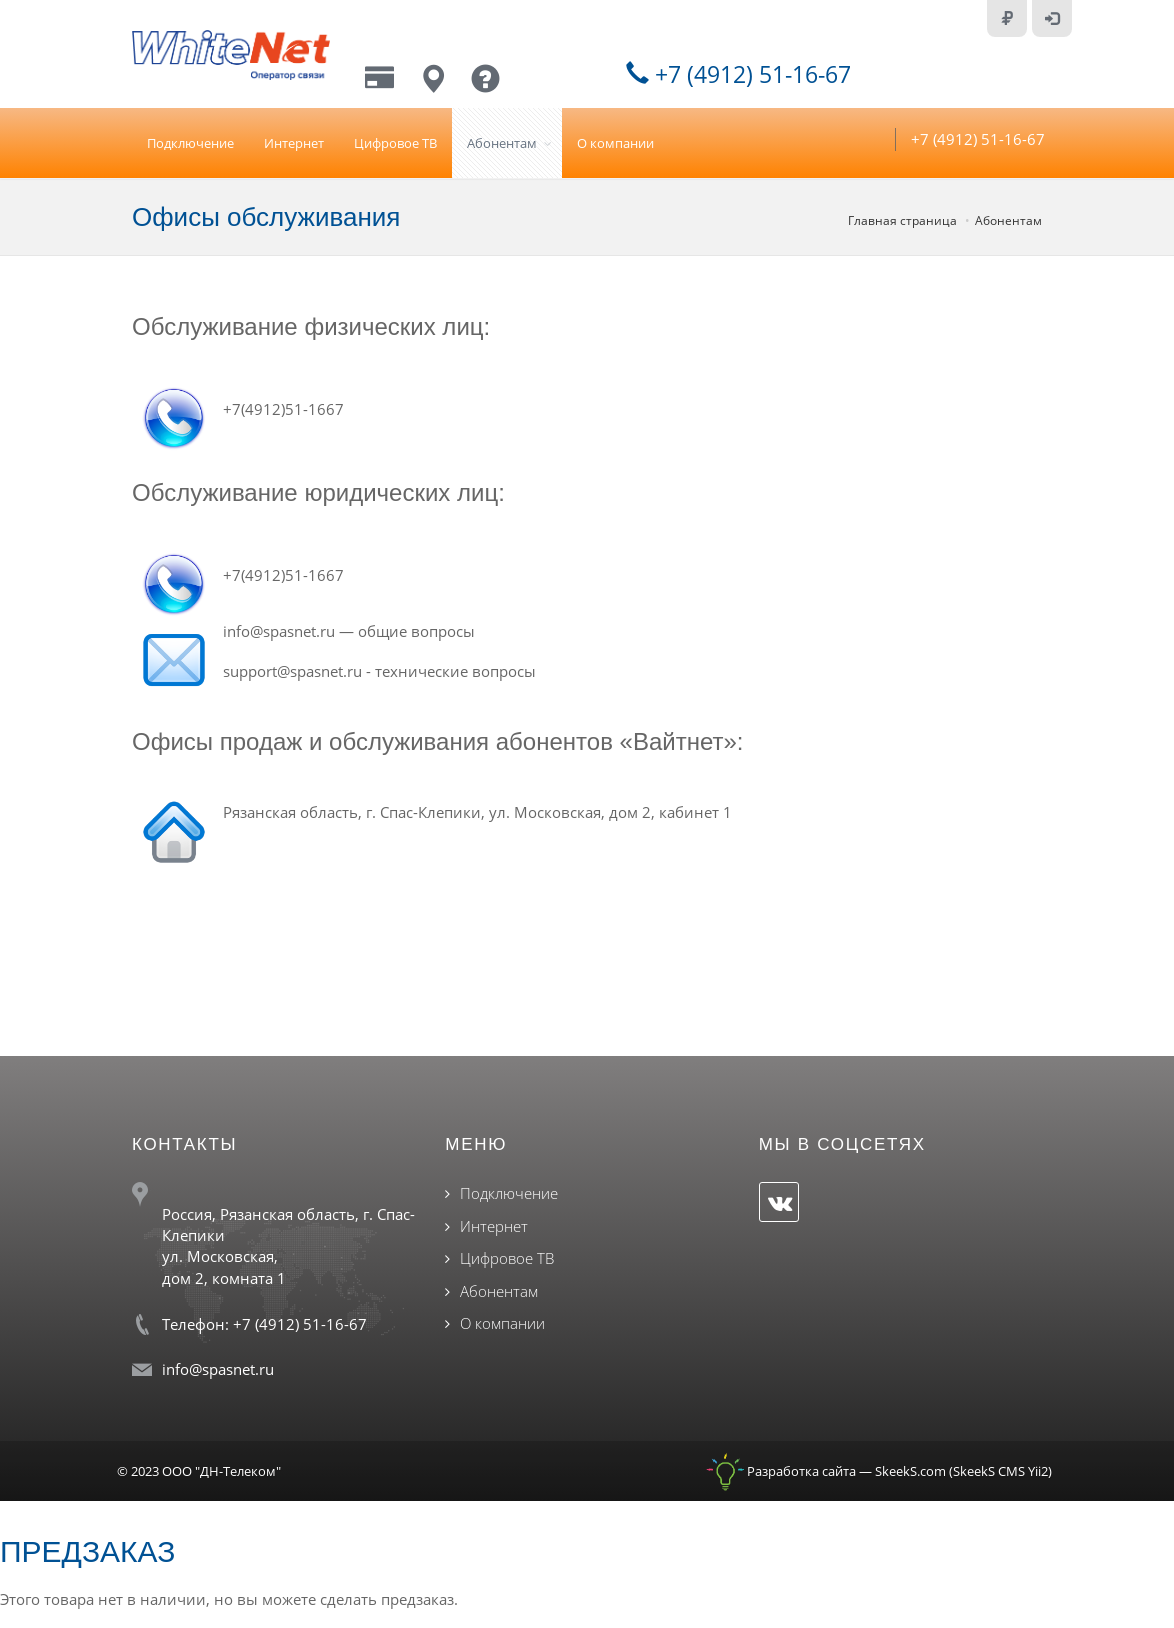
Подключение (190, 143)
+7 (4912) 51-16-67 (738, 74)
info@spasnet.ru (279, 631)
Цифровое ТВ (395, 143)
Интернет (294, 143)
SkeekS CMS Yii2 (1000, 1471)
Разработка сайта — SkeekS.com (826, 1471)
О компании (615, 143)
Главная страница (902, 220)
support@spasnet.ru (292, 671)
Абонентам (502, 143)
